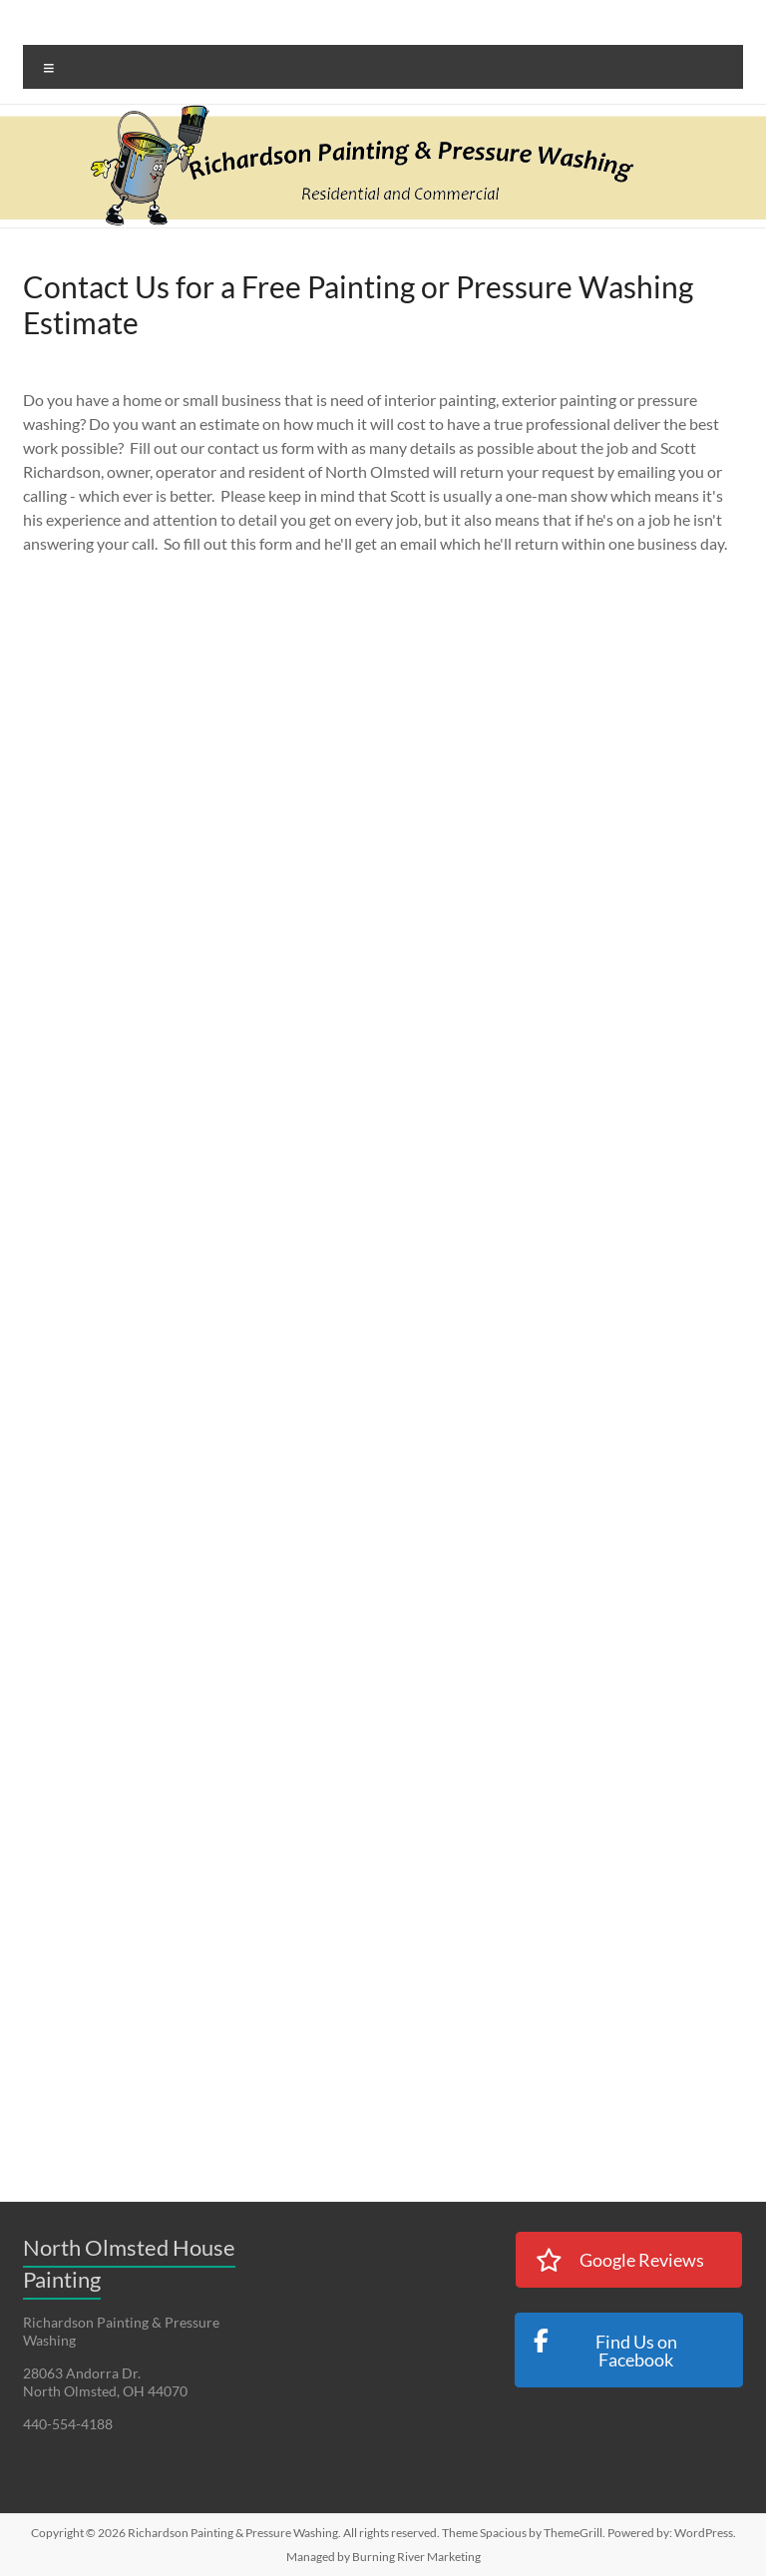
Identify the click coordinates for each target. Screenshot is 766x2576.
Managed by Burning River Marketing (383, 2556)
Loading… (342, 1349)
